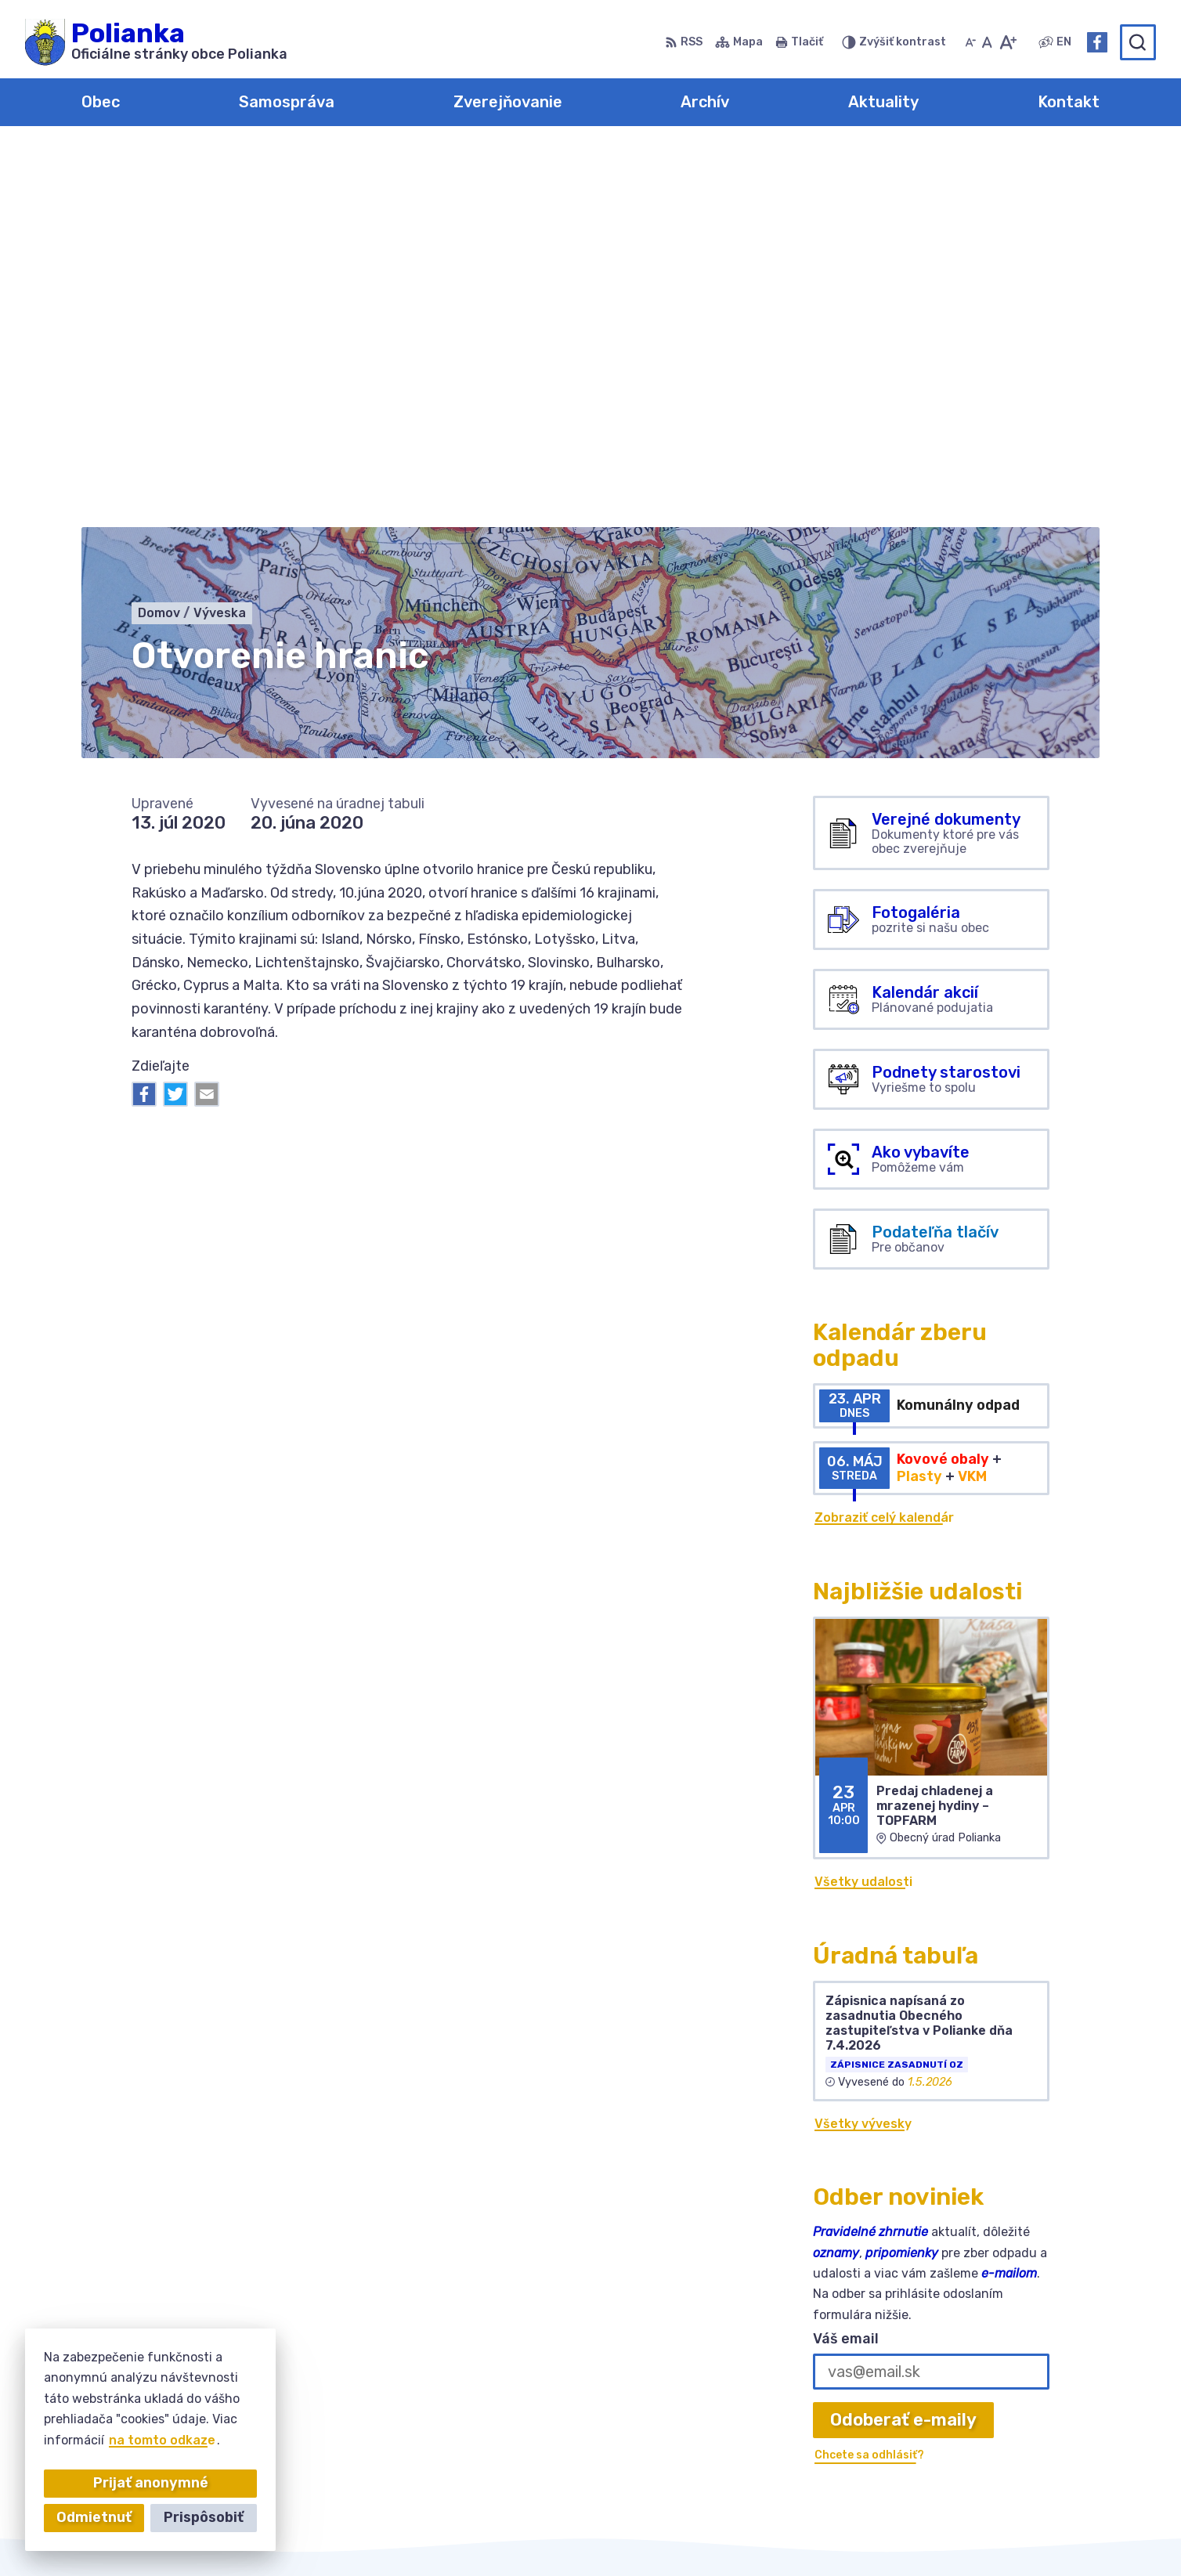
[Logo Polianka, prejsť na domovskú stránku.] (156, 42)
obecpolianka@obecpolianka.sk (1001, 2430)
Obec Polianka (838, 2534)
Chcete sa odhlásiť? (869, 2076)
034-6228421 (947, 2413)
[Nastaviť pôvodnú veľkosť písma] (987, 42)
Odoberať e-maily (903, 2041)
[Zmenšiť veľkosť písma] (970, 42)
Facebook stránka (961, 2448)
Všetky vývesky (863, 1745)
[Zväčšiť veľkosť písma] (1007, 42)
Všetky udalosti (863, 1504)
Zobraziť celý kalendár (884, 1140)
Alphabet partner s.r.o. (607, 2534)
